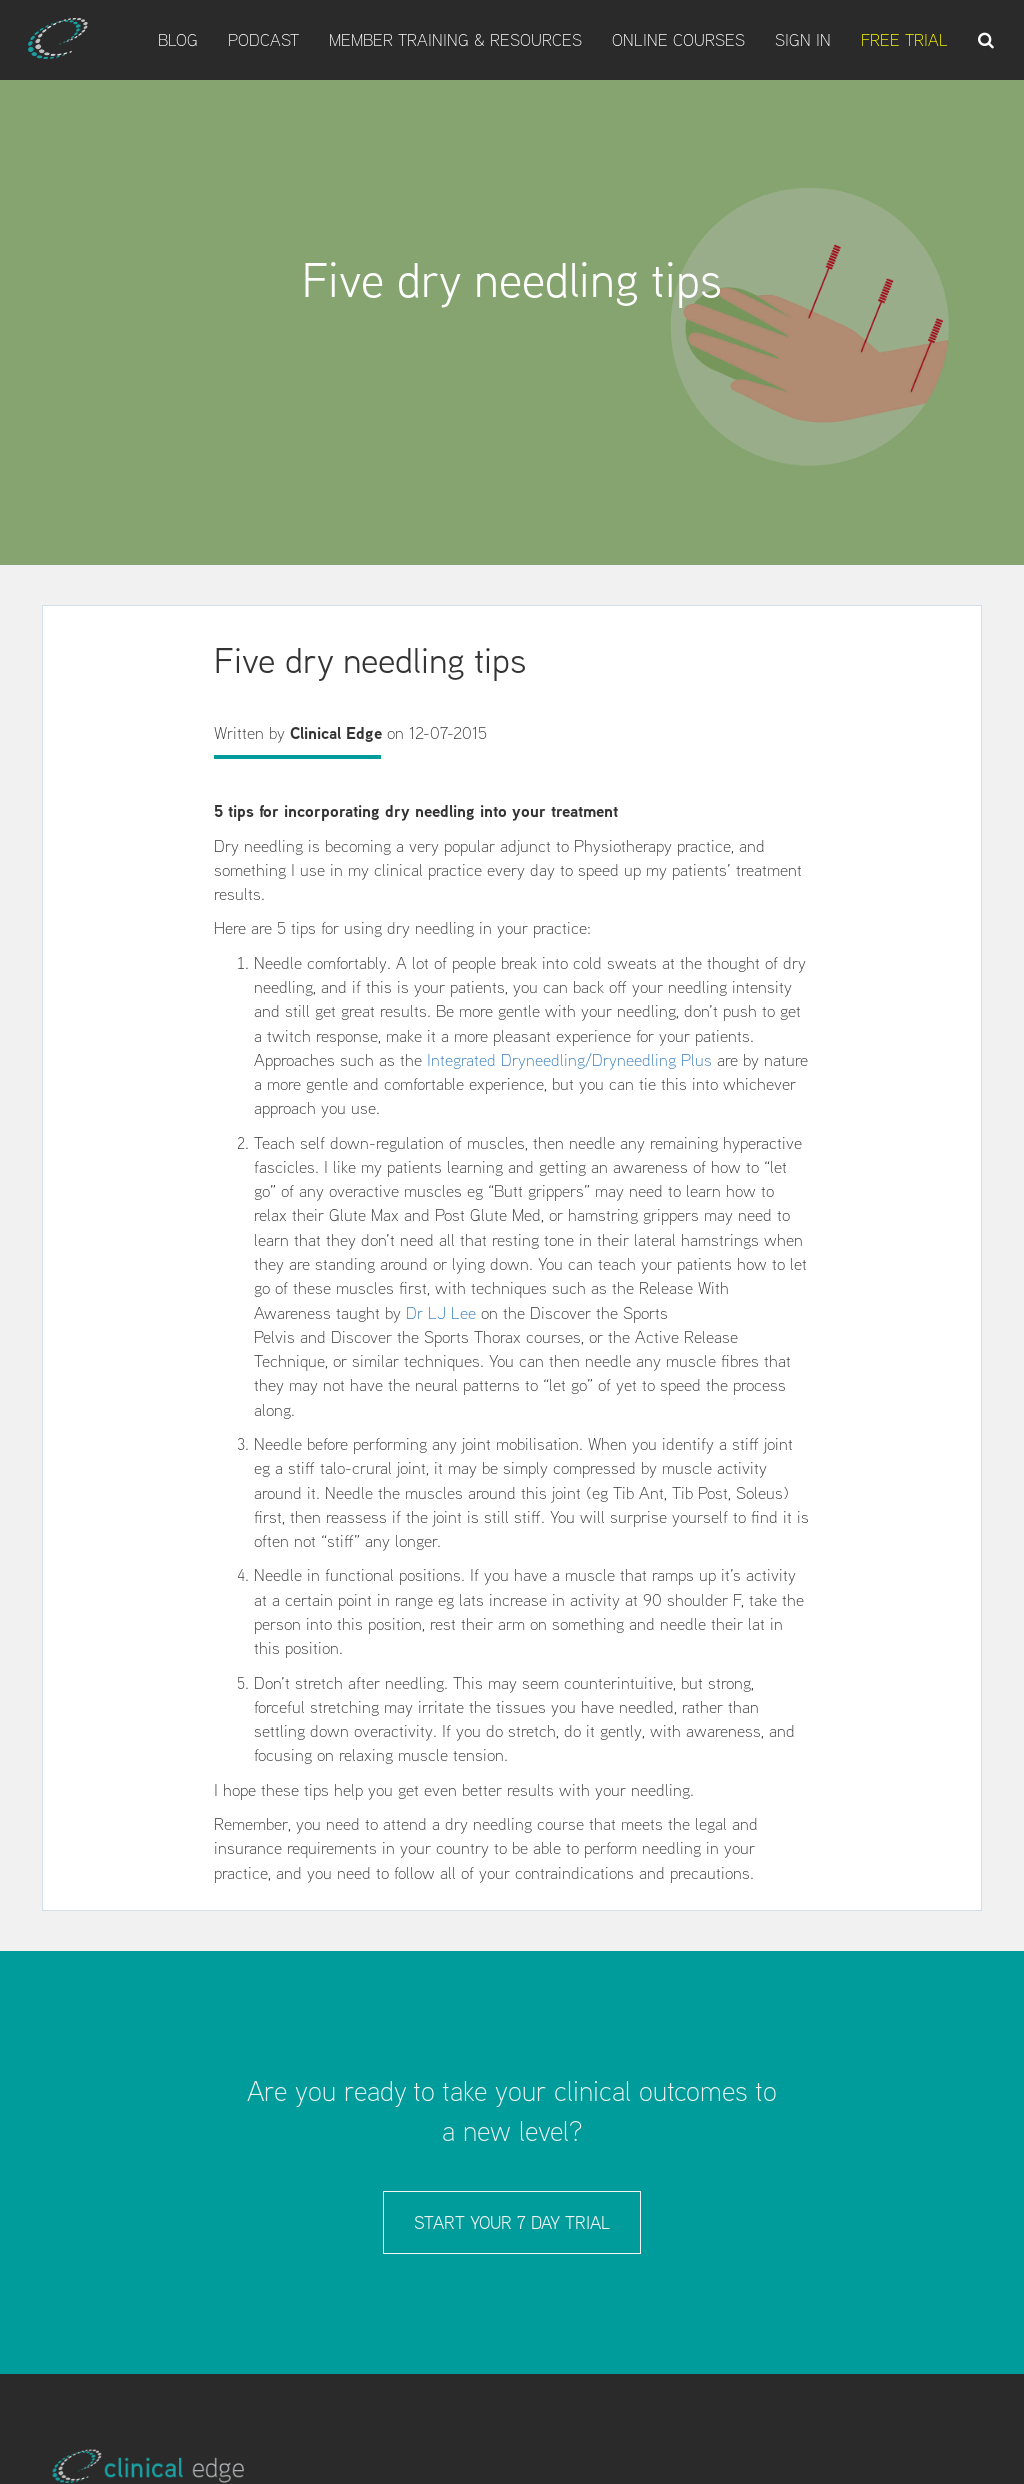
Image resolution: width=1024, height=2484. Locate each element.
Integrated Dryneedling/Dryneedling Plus (569, 1060)
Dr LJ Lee (441, 1313)
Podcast (263, 40)
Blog (178, 40)
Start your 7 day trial (512, 2222)
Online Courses (678, 40)
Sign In (803, 40)
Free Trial (904, 40)
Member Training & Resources (455, 40)
